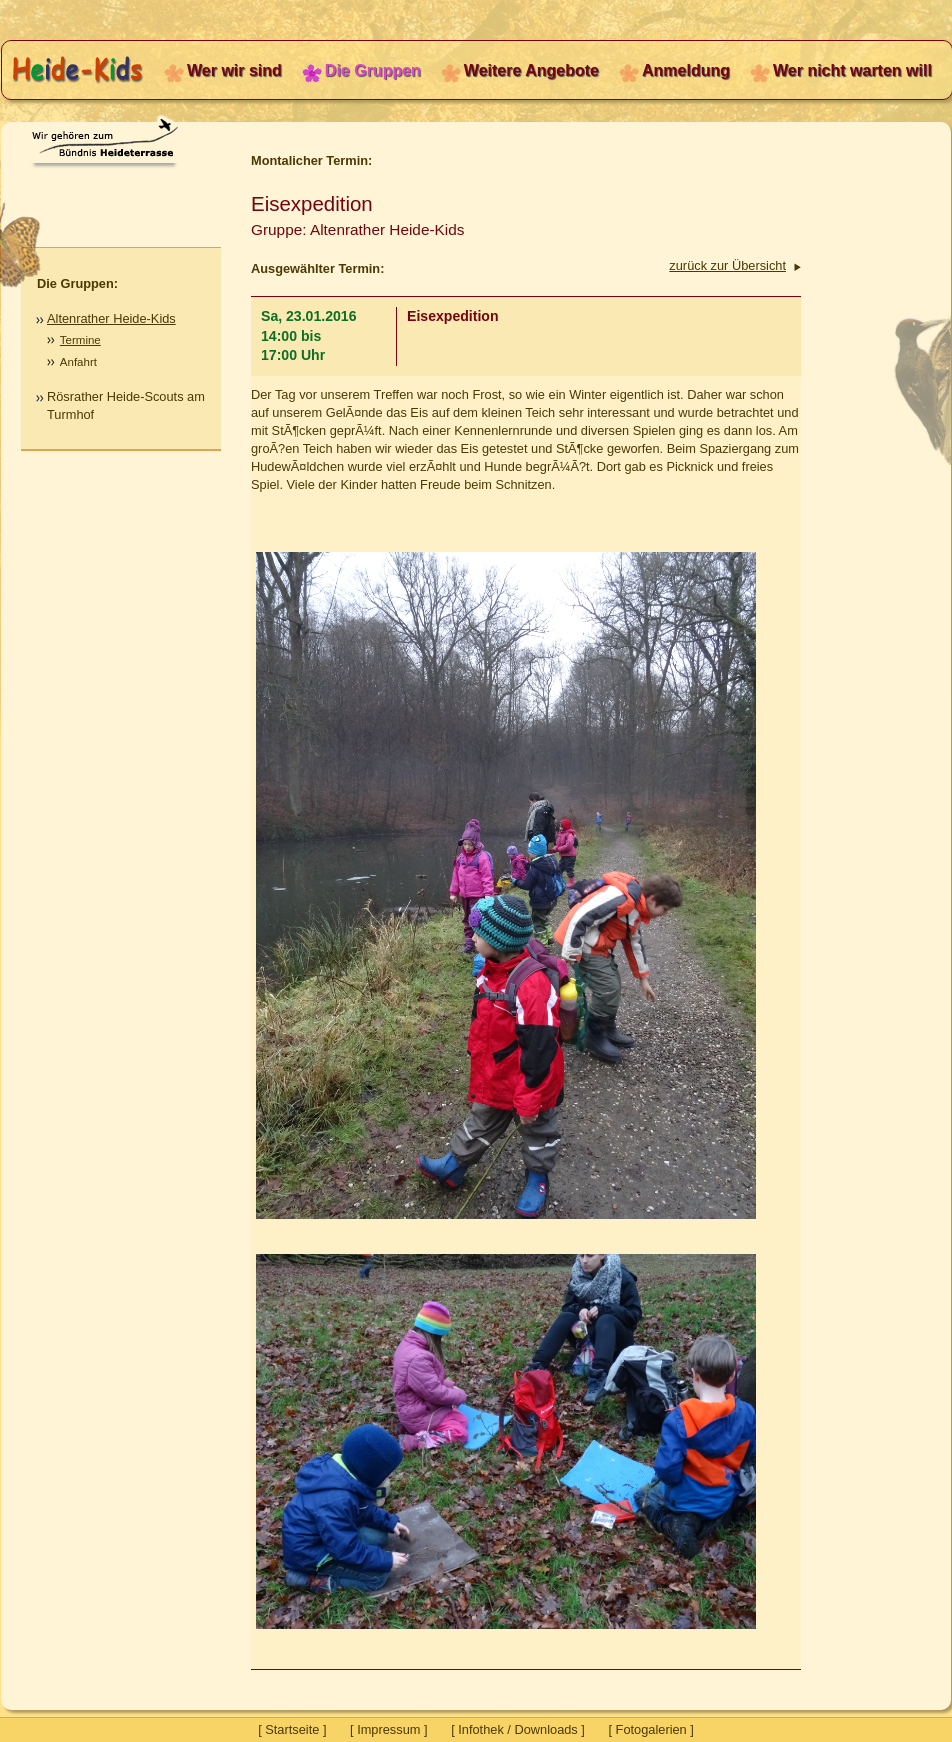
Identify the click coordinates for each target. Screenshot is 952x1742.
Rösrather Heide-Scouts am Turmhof (126, 405)
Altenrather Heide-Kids (111, 318)
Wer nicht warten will (852, 70)
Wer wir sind (234, 70)
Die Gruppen (373, 70)
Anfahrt (78, 362)
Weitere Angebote (531, 70)
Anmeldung (686, 70)
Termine (80, 340)
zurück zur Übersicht (727, 265)
